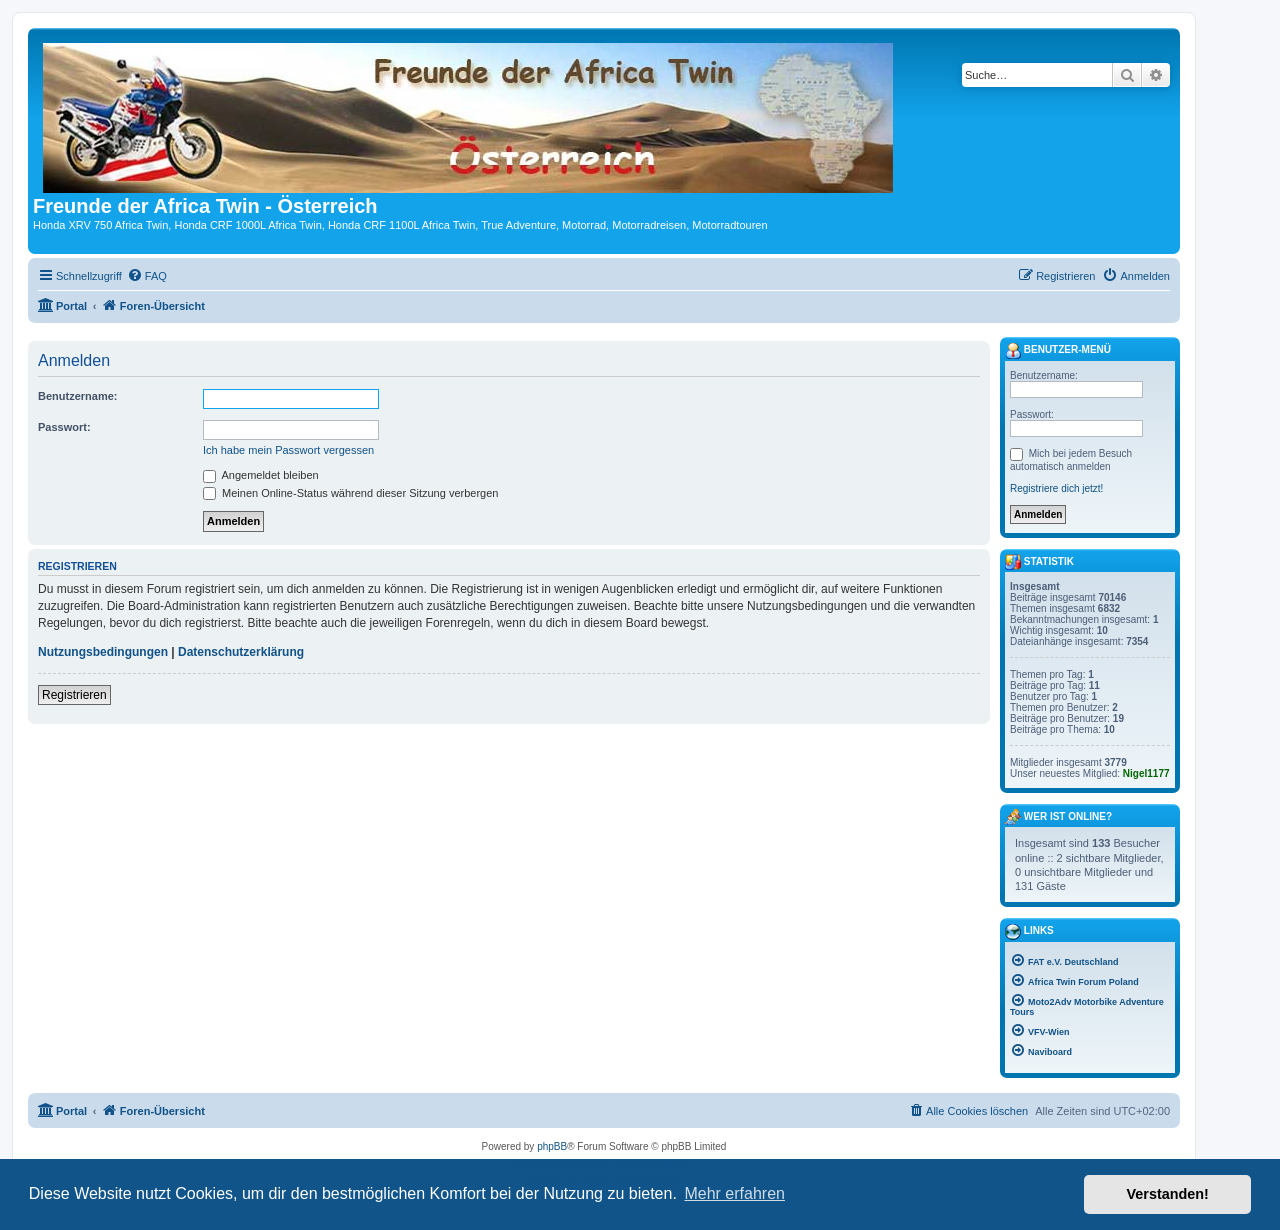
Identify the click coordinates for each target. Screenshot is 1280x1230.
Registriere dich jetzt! (1056, 488)
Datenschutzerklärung (241, 652)
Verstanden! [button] (1168, 1194)
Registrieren (74, 695)
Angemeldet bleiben (261, 475)
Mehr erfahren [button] (734, 1193)
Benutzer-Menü (1058, 351)
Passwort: (64, 427)
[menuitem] (147, 276)
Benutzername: (77, 396)
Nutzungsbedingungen (103, 652)
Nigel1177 (1146, 773)
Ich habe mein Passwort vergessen (288, 450)
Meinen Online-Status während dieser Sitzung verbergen (350, 493)
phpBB (552, 1146)
